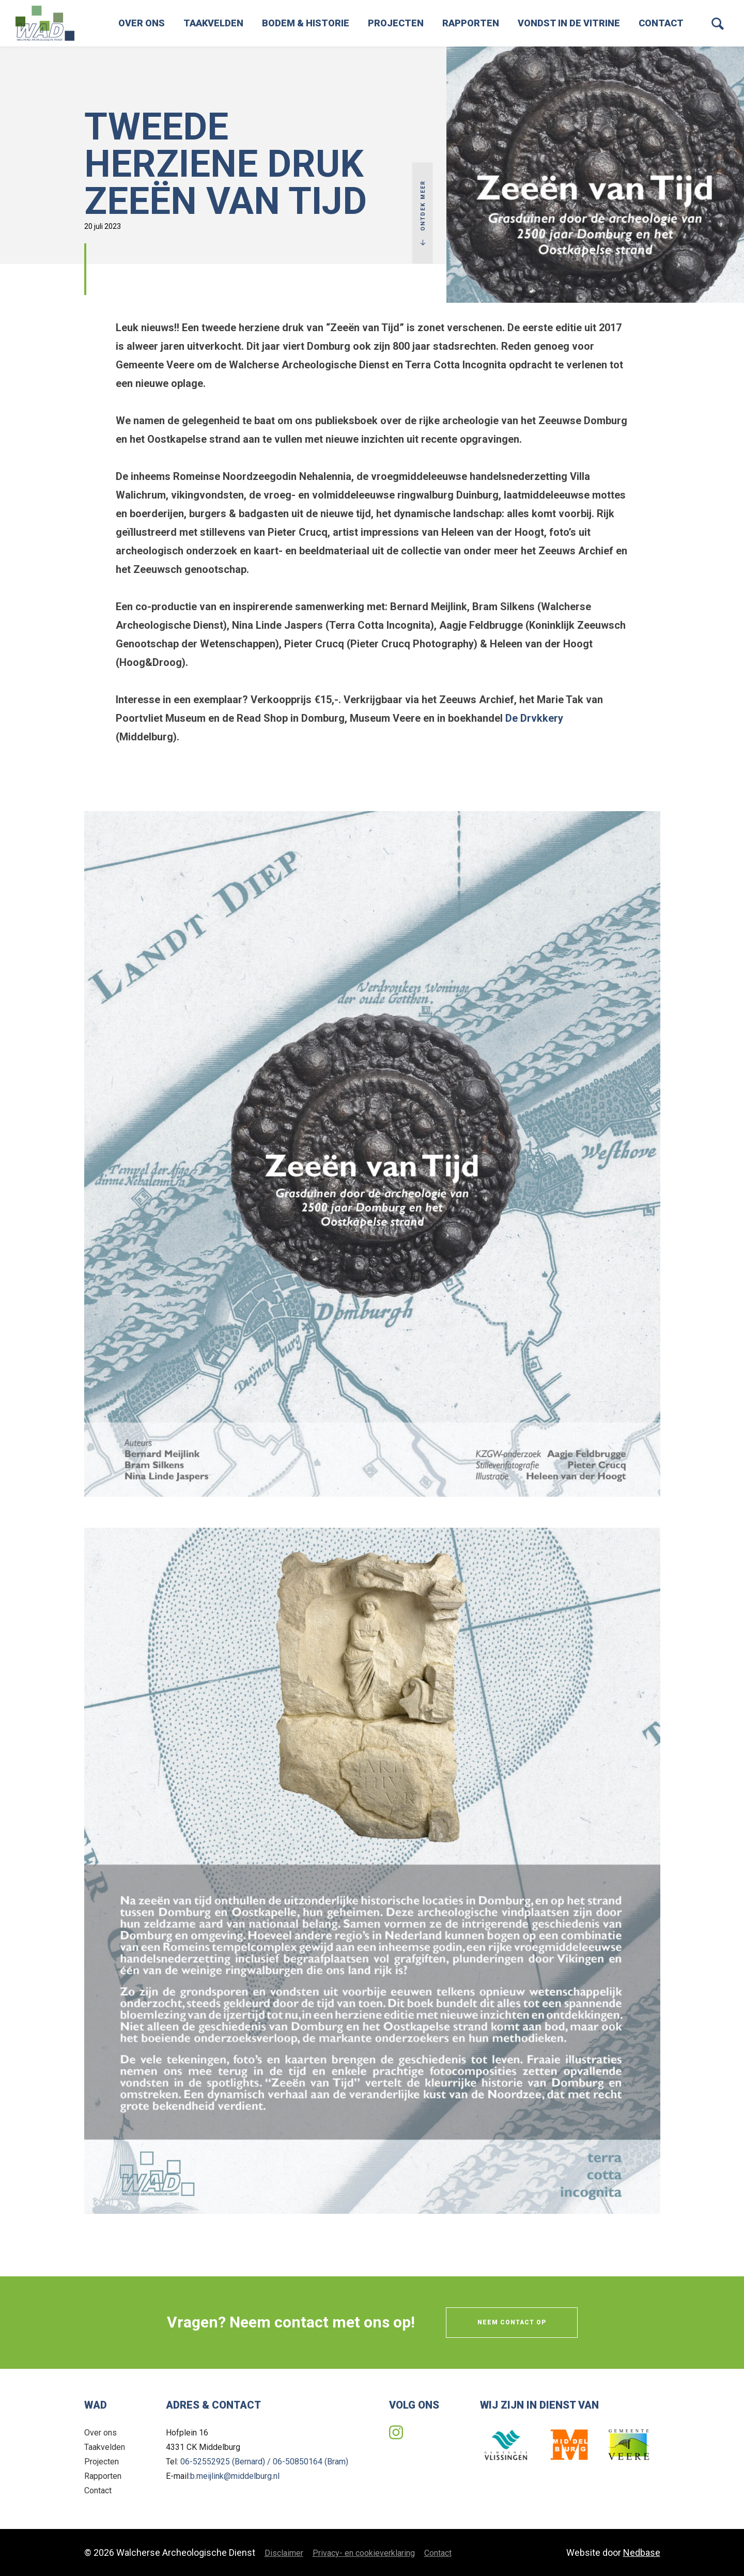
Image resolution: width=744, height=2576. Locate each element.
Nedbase (641, 2552)
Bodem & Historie (305, 23)
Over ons (141, 23)
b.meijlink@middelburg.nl (235, 2476)
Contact (661, 23)
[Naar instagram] (396, 2433)
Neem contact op (511, 2322)
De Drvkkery (534, 718)
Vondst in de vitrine (569, 23)
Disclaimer (284, 2553)
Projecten (396, 23)
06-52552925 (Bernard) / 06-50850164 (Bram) (264, 2461)
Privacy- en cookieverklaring (364, 2553)
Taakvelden (213, 23)
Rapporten (470, 23)
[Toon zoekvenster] (718, 23)
